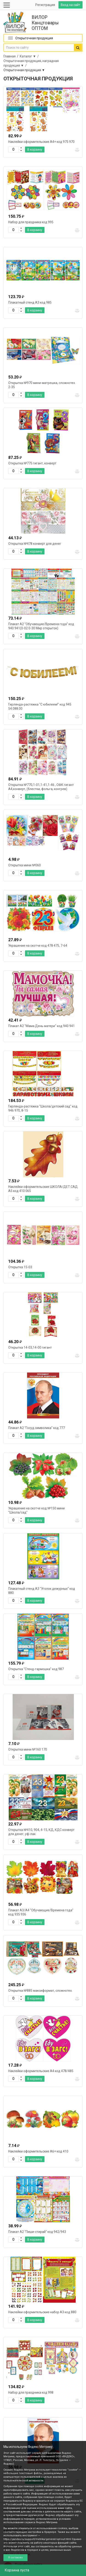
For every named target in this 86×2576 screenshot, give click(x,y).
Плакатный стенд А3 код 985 (30, 302)
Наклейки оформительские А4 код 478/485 (40, 2071)
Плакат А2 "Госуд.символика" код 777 (36, 1428)
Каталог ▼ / (30, 56)
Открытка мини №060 (24, 865)
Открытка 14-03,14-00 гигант (30, 1347)
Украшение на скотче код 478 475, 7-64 (37, 945)
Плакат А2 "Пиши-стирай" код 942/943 (37, 2232)
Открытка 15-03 (20, 1267)
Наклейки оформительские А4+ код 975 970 (41, 142)
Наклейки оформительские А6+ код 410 (38, 2151)
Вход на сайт (70, 5)
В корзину (34, 149)
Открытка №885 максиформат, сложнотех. (40, 1990)
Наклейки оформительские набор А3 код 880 (42, 2312)
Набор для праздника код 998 (30, 2392)
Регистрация (45, 5)
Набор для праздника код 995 (30, 222)
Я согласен (15, 2557)
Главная (9, 56)
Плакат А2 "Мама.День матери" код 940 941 (41, 1026)
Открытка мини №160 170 (27, 1749)
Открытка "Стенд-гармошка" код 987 (36, 1669)
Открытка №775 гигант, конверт (32, 463)
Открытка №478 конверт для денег (34, 543)
